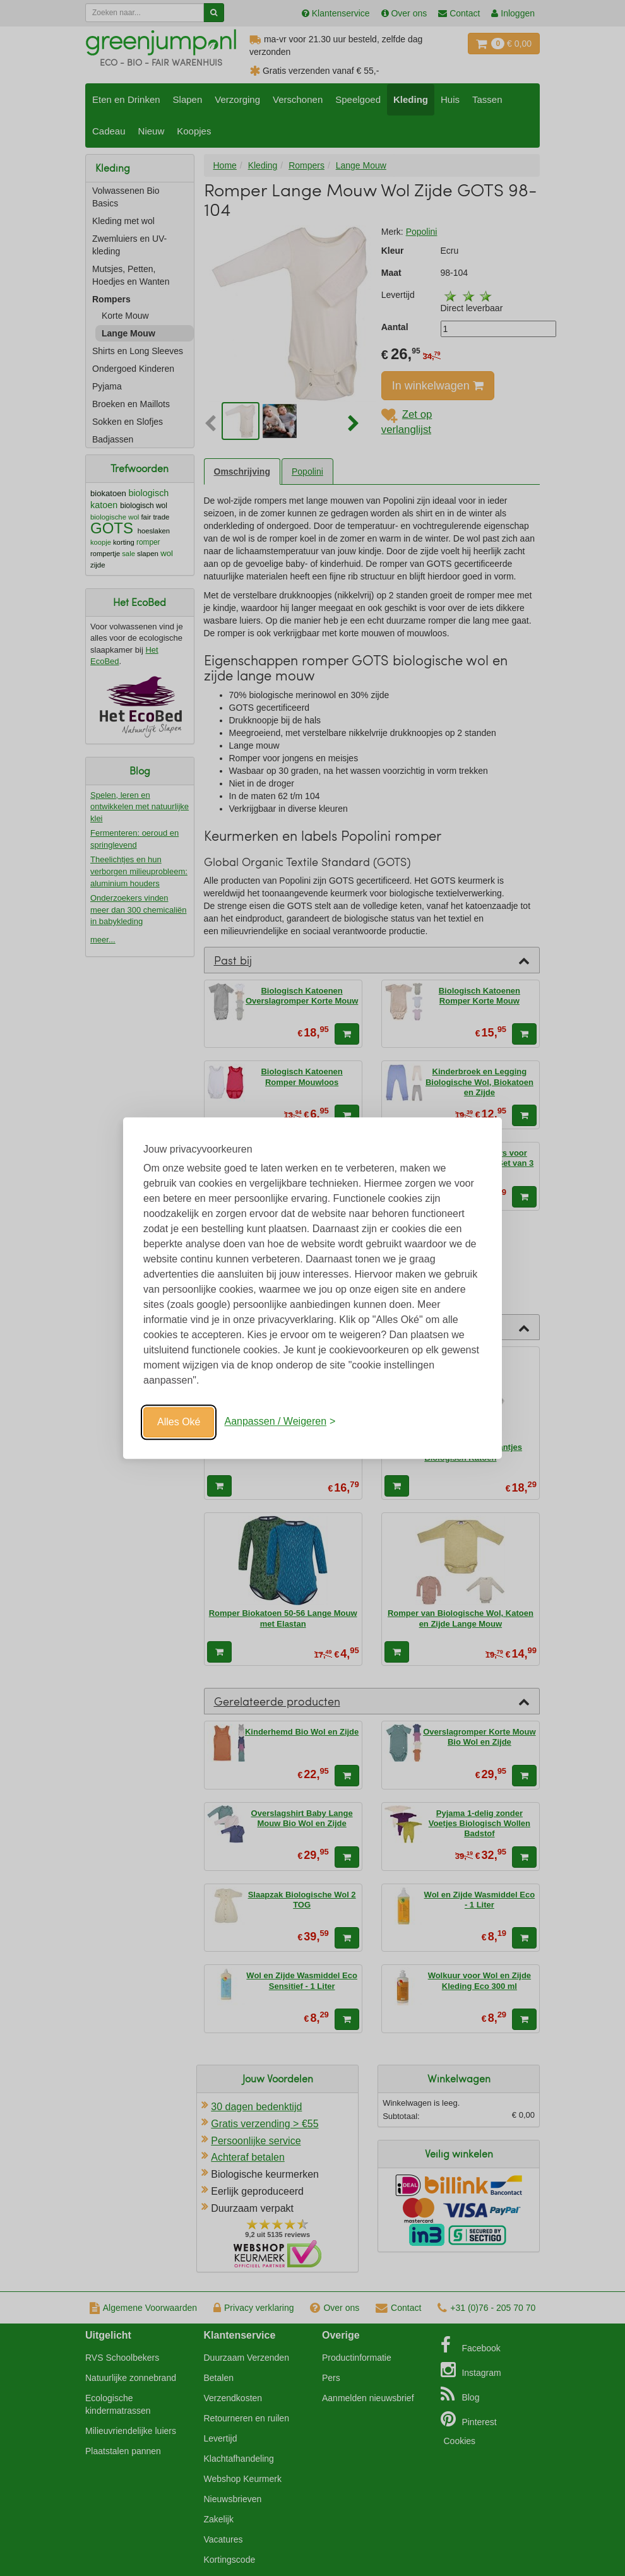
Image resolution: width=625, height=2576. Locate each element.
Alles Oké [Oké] (178, 1421)
